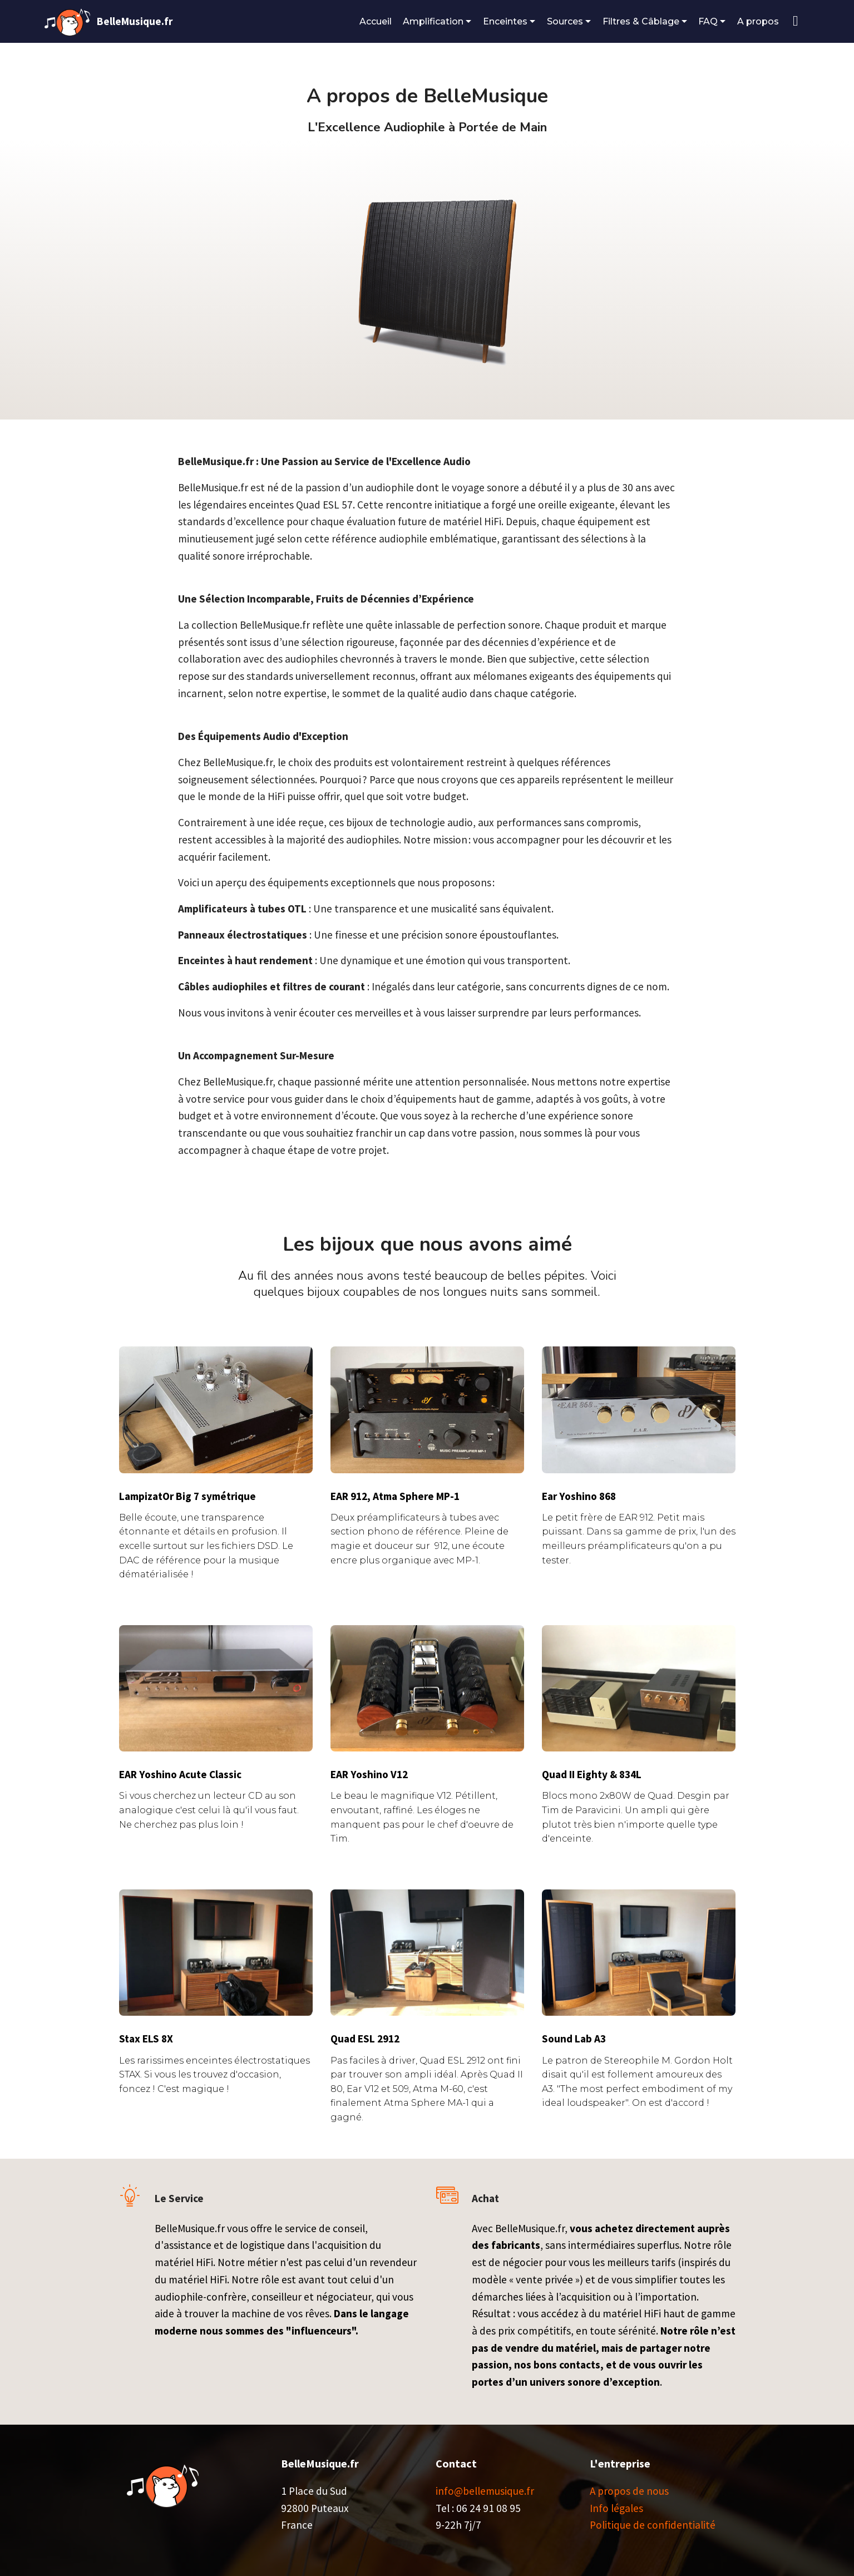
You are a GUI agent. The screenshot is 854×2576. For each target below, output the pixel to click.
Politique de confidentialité (652, 2524)
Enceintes (505, 21)
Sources (565, 21)
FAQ (708, 21)
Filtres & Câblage (641, 21)
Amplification (433, 21)
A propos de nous (629, 2491)
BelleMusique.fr (134, 21)
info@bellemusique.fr (485, 2491)
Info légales (616, 2508)
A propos (759, 21)
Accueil (375, 21)
